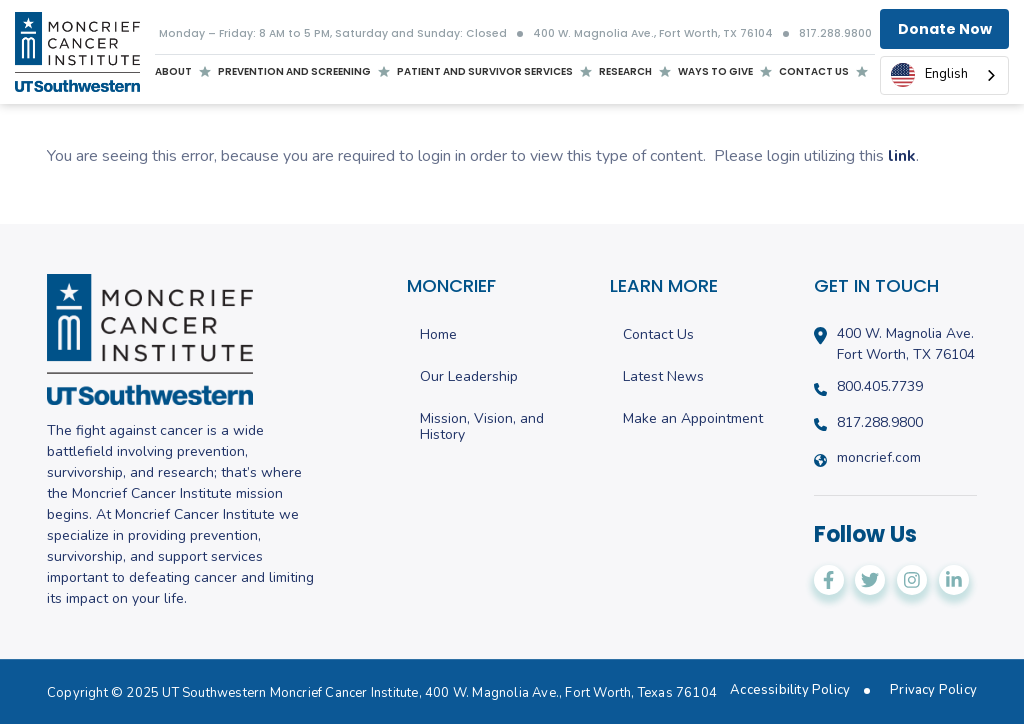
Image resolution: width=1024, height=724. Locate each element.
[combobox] (944, 75)
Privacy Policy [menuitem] (933, 690)
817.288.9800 (835, 34)
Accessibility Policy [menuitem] (790, 690)
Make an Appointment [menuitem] (693, 419)
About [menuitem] (173, 74)
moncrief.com (879, 458)
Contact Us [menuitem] (658, 335)
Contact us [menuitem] (814, 71)
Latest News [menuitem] (663, 377)
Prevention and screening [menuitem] (294, 74)
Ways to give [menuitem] (715, 71)
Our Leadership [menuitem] (469, 377)
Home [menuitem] (438, 335)
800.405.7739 (880, 387)
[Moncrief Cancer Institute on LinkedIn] (954, 580)
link (902, 156)
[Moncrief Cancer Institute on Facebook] (829, 580)
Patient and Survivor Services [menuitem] (485, 74)
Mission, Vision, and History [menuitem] (482, 428)
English (929, 75)
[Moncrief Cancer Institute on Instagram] (912, 580)
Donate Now (945, 29)
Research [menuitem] (625, 71)
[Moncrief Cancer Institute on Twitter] (870, 580)
